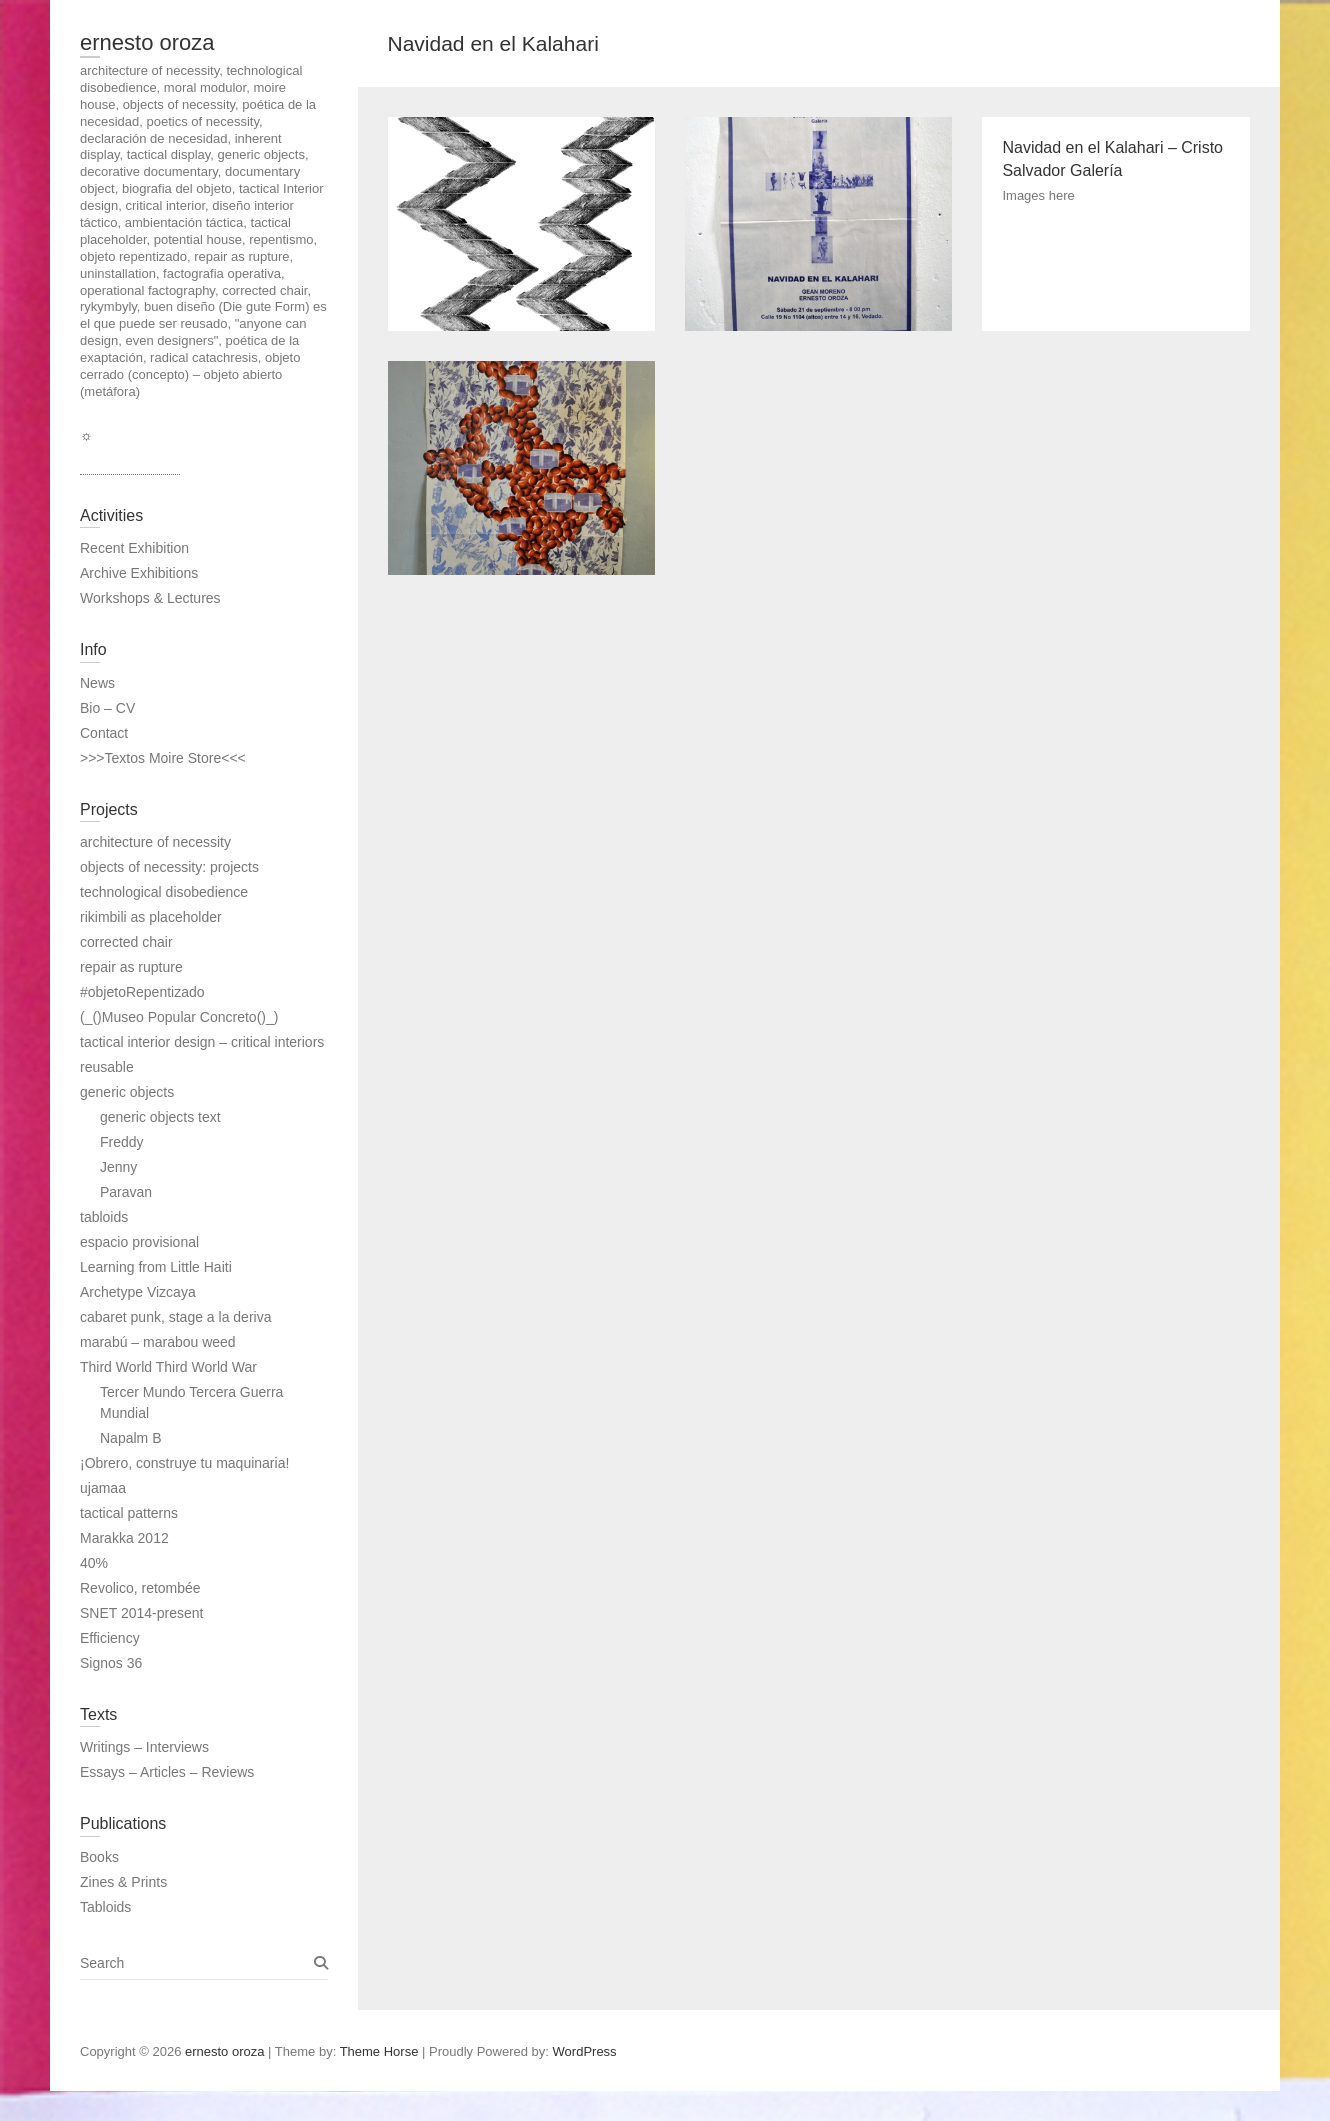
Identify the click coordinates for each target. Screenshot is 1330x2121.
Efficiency (110, 1638)
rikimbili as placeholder (151, 917)
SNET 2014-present (141, 1613)
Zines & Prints (123, 1882)
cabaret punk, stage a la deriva (175, 1317)
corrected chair (126, 942)
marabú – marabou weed (158, 1342)
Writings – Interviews (144, 1747)
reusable (107, 1067)
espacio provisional (139, 1242)
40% (94, 1563)
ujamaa (103, 1488)
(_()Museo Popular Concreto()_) (179, 1017)
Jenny (118, 1167)
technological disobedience (164, 892)
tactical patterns (129, 1513)
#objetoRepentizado (142, 992)
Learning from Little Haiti (156, 1267)
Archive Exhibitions (139, 573)
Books (99, 1857)
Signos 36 (111, 1663)
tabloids (104, 1217)
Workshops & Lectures (150, 598)
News (97, 683)
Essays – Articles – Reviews (167, 1772)
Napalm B (130, 1438)
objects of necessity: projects (169, 867)
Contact (104, 733)
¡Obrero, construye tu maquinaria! (184, 1463)
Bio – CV (107, 708)
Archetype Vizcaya (138, 1292)
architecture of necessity (155, 842)
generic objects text (160, 1117)
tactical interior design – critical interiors (202, 1042)
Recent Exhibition (134, 548)
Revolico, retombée (140, 1588)
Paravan (126, 1192)
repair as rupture (131, 967)
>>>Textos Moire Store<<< (163, 758)
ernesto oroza (147, 42)
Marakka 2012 (124, 1538)
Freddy (122, 1142)
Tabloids (105, 1907)
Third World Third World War (168, 1367)
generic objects (127, 1092)
